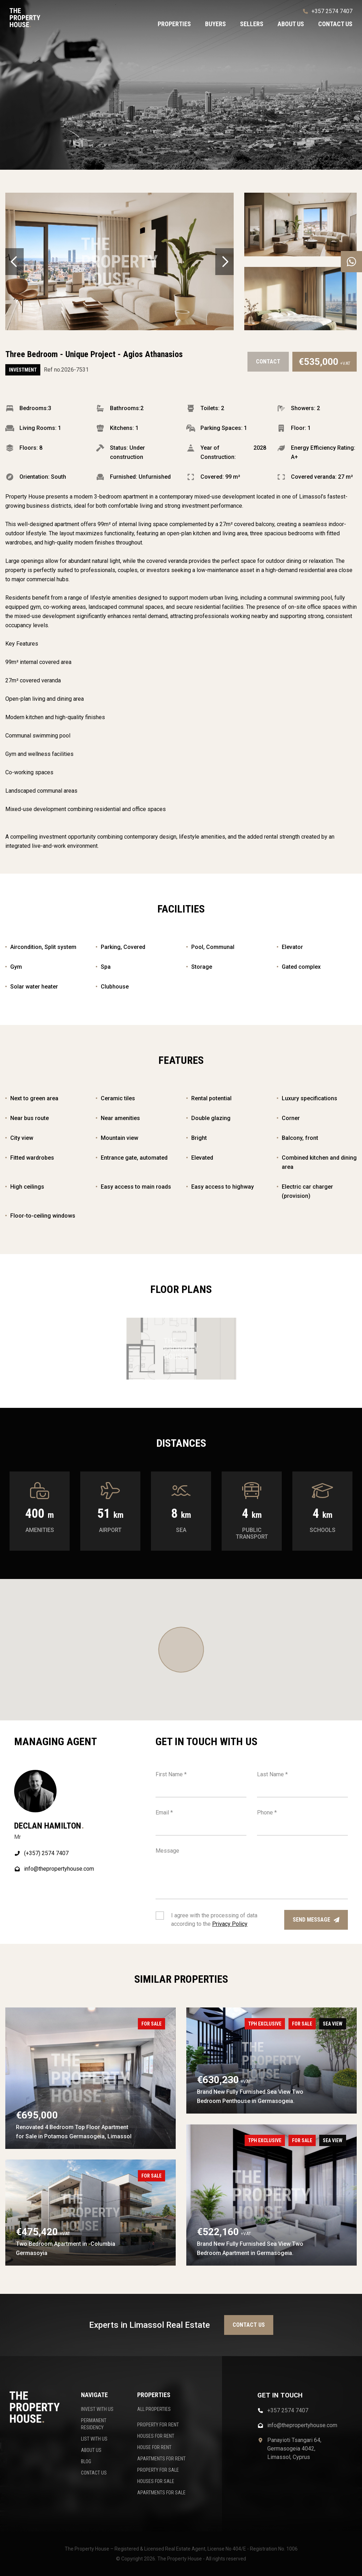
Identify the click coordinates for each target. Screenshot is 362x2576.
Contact (268, 361)
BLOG (86, 2461)
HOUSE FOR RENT (154, 2447)
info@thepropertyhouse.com (54, 1869)
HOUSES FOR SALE (155, 2481)
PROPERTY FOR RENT (158, 2425)
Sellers (251, 24)
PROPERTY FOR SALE (158, 2470)
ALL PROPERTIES (154, 2409)
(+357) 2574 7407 (41, 1853)
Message (167, 1850)
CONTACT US (94, 2473)
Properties (174, 24)
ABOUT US (91, 2450)
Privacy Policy (229, 1924)
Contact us (335, 24)
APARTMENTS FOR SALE (161, 2492)
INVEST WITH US (97, 2409)
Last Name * (272, 1774)
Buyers (215, 24)
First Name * (171, 1774)
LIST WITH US (94, 2439)
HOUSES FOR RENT (155, 2436)
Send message (316, 1919)
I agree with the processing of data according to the (214, 1919)
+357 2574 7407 (327, 11)
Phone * (267, 1812)
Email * (164, 1812)
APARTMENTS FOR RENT (161, 2458)
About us (291, 24)
